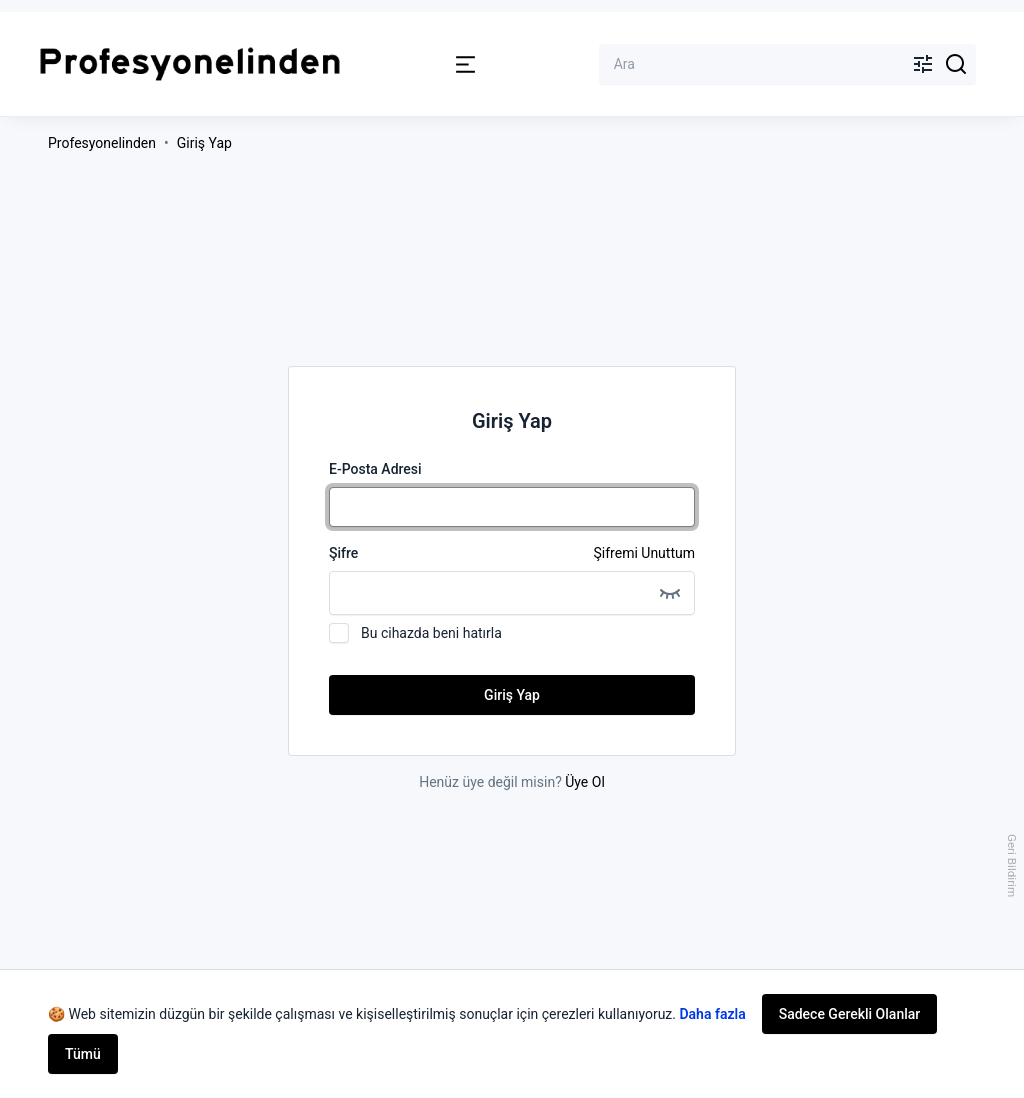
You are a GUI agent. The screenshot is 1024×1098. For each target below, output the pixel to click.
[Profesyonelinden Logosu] (190, 64)
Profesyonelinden (102, 143)
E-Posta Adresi (375, 469)
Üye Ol (585, 782)
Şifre (512, 553)
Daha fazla (712, 1014)
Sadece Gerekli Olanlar (850, 1014)
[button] (465, 64)
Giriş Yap (204, 143)
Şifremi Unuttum (644, 553)
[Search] (957, 64)
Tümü (83, 1054)
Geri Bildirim (1012, 865)
